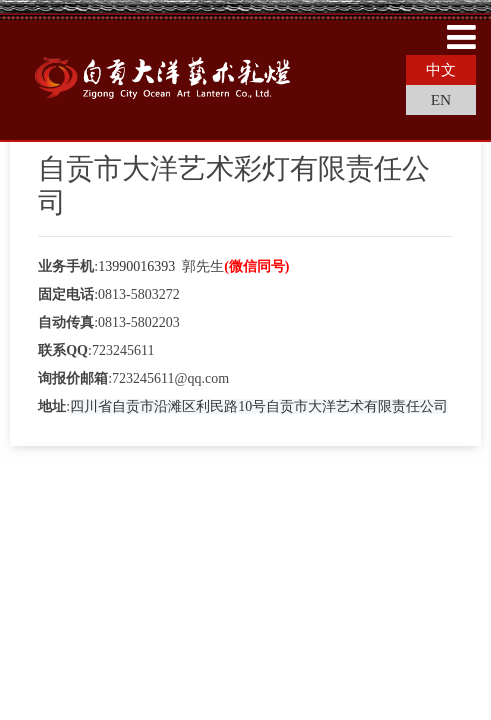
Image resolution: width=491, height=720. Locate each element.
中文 (441, 69)
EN (441, 99)
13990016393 (136, 266)
